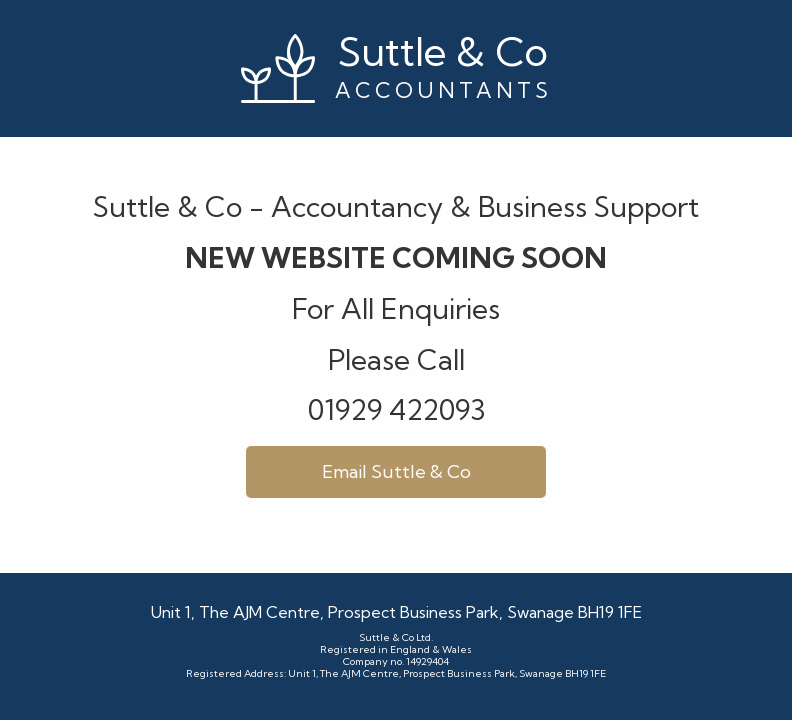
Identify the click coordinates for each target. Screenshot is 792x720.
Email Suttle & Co (396, 471)
